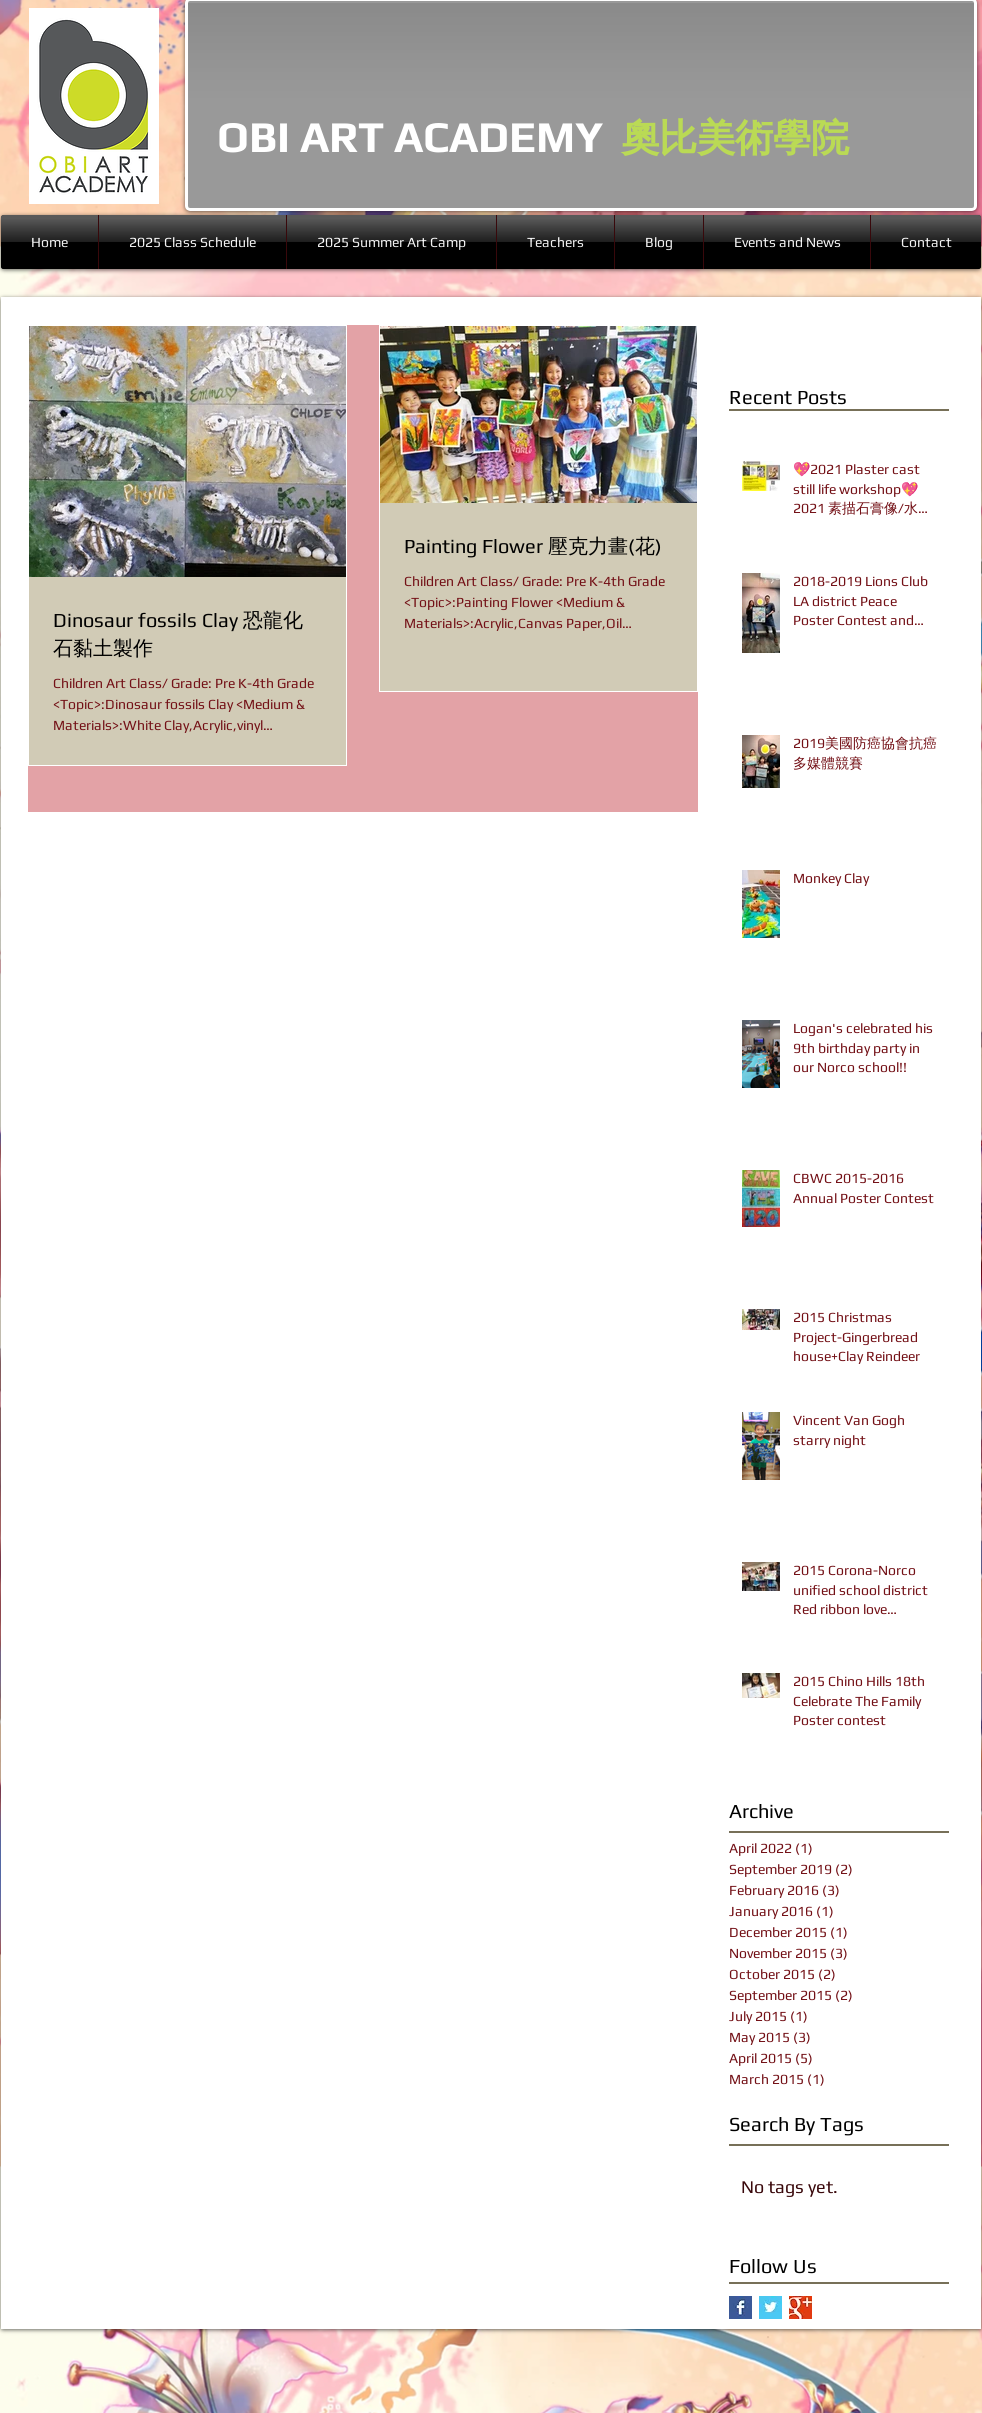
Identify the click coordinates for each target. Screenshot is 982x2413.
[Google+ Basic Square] (800, 2307)
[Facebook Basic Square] (740, 2307)
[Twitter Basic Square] (770, 2307)
